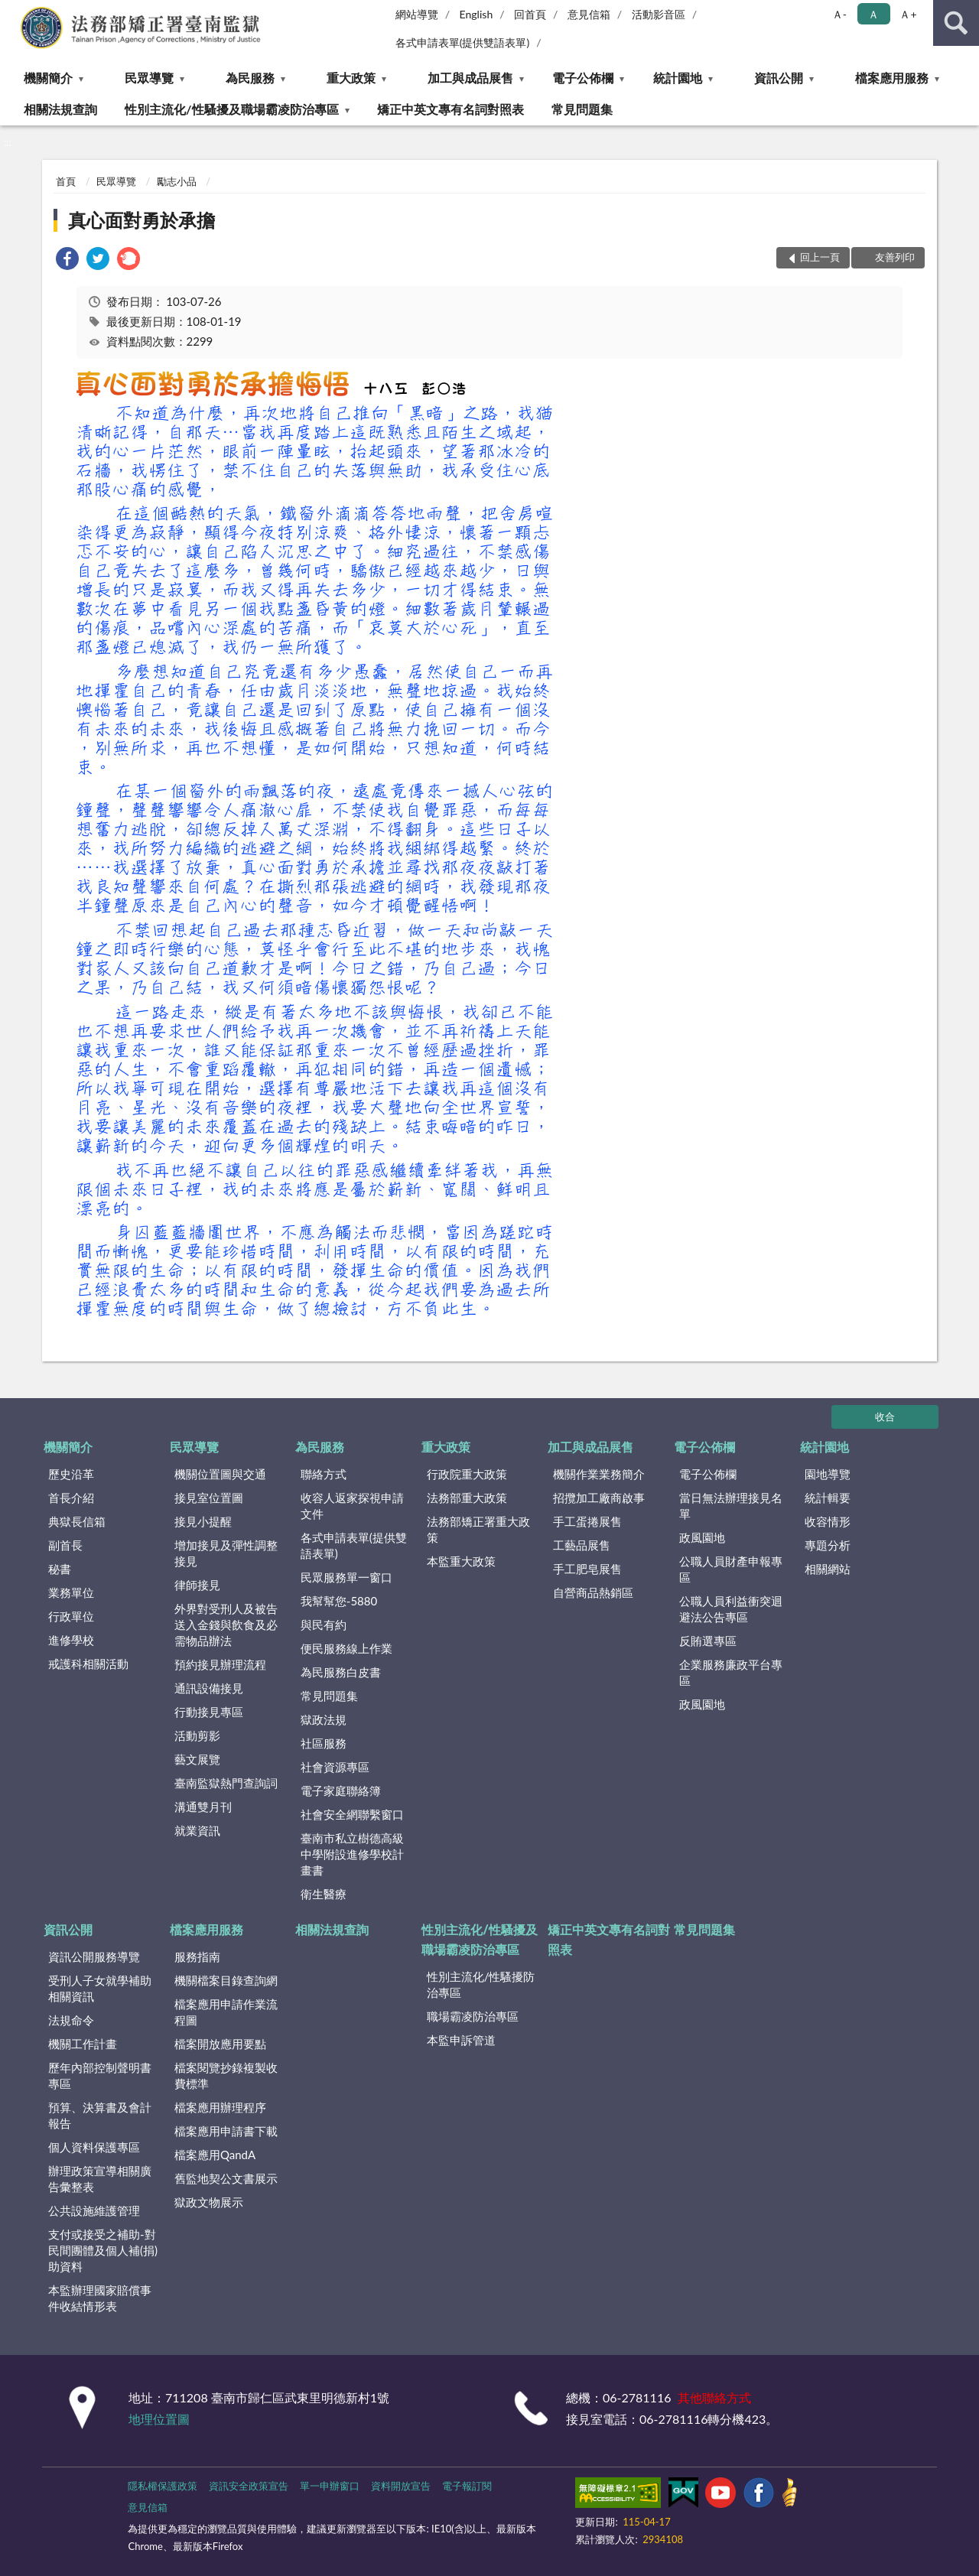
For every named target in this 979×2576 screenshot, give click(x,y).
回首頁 (530, 14)
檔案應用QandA (214, 2154)
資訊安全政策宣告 (248, 2486)
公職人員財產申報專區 (730, 1569)
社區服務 (323, 1743)
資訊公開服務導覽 (94, 1956)
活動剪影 (197, 1735)
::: (12, 11)
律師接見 (197, 1585)
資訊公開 (778, 77)
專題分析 (828, 1545)
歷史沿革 (71, 1474)
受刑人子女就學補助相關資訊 (99, 1988)
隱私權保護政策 (162, 2486)
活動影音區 (658, 14)
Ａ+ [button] (907, 14)
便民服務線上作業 (346, 1648)
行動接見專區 (208, 1712)
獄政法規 (323, 1719)
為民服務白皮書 (341, 1672)
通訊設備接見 (208, 1688)
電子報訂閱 (467, 2486)
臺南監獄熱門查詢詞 (226, 1783)
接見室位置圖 (208, 1497)
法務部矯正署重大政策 (478, 1529)
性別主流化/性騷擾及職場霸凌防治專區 (231, 109)
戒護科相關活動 (88, 1663)
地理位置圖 (159, 2419)
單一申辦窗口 (329, 2486)
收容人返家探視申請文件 (352, 1506)
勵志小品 (177, 181)
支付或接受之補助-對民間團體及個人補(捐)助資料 (103, 2250)
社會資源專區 (335, 1767)
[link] (67, 260)
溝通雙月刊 (203, 1806)
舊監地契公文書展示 (226, 2178)
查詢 (956, 23)
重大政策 (351, 77)
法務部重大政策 (467, 1497)
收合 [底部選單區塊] (885, 1416)
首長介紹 (71, 1497)
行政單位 (71, 1616)
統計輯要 (828, 1497)
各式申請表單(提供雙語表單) (462, 42)
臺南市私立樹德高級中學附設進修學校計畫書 (352, 1854)
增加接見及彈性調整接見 (226, 1553)
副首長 (65, 1545)
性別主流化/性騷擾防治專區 (481, 1984)
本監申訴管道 (461, 2040)
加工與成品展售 (470, 77)
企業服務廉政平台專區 (730, 1672)
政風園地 (702, 1537)
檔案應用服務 (892, 77)
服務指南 (197, 1956)
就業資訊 (197, 1830)
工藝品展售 (581, 1545)
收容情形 (828, 1521)
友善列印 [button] (895, 257)
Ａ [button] (873, 14)
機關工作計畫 (82, 2044)
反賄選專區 (708, 1640)
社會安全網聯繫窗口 (352, 1814)
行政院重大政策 (467, 1474)
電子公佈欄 (582, 77)
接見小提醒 (203, 1521)
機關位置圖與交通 (220, 1474)
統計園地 (677, 77)
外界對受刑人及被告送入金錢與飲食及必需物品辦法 (226, 1624)
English (476, 14)
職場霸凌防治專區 (473, 2016)
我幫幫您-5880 (339, 1601)
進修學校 (71, 1640)
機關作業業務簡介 (599, 1474)
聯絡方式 (323, 1474)
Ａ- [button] (839, 14)
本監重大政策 (461, 1561)
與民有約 (323, 1624)
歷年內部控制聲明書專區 (99, 2075)
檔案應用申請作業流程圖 (226, 2012)
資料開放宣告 (401, 2486)
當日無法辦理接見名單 (730, 1506)
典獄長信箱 (77, 1521)
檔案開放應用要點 (220, 2044)
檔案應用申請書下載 (226, 2131)
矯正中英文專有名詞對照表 (450, 109)
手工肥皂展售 (587, 1569)
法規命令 (71, 2020)
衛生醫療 (323, 1894)
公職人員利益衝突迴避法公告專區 (730, 1609)
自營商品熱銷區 (593, 1592)
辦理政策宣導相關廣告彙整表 (99, 2179)
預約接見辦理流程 (220, 1664)
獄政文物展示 (208, 2202)
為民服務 (250, 77)
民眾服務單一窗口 (346, 1577)
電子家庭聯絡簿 (341, 1790)
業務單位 (71, 1592)
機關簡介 (48, 77)
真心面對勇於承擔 (141, 220)
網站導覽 (416, 14)
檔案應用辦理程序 (220, 2107)
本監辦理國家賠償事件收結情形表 (99, 2298)
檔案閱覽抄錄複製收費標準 (226, 2075)
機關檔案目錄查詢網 (226, 1980)
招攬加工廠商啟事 (599, 1497)
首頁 (66, 181)
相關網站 (828, 1569)
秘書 (59, 1569)
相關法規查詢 (60, 109)
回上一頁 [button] (820, 257)
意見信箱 (589, 14)
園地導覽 (828, 1474)
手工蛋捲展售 (587, 1521)
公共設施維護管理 (94, 2210)
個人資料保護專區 (94, 2147)
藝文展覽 (197, 1759)
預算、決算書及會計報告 (99, 2115)
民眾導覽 (149, 77)
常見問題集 (582, 109)
